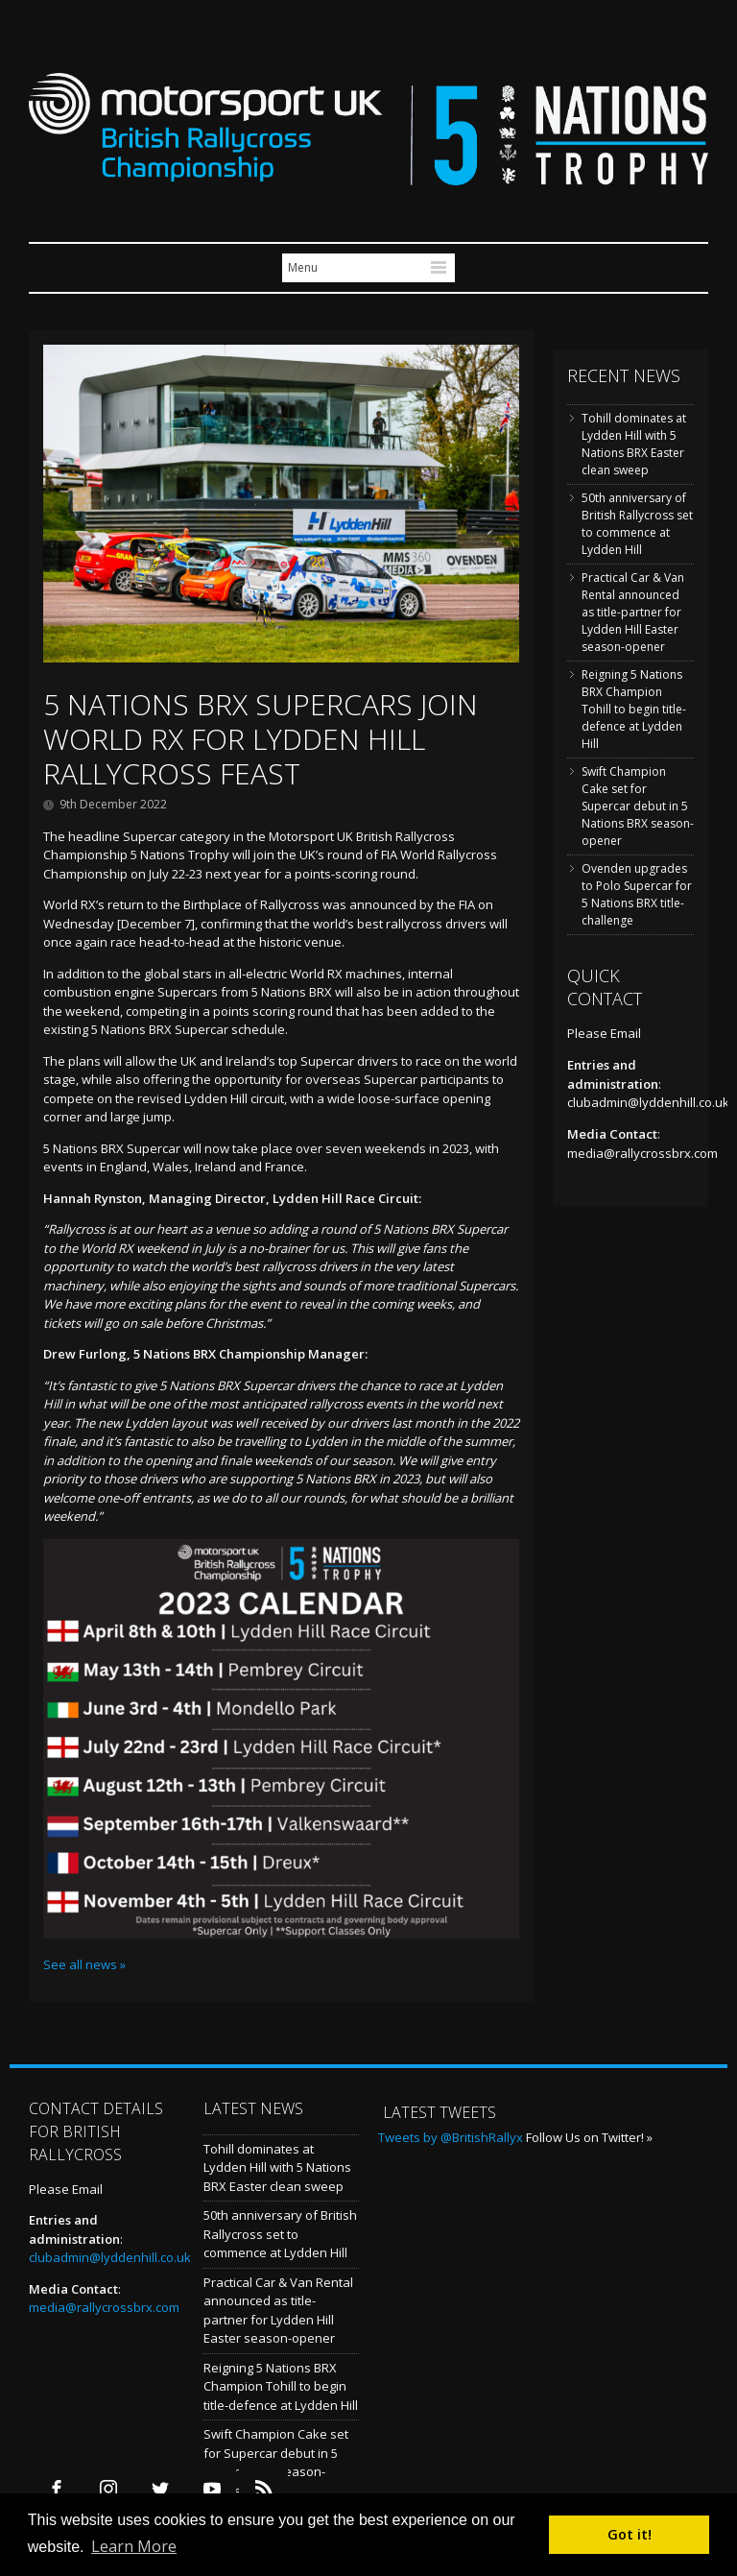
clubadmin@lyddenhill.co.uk (648, 1102)
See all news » (84, 1964)
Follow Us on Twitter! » (589, 2137)
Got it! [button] (629, 2534)
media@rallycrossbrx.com (642, 1153)
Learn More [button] (134, 2546)
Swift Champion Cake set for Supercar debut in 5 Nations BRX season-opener (638, 806)
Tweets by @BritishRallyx (450, 2137)
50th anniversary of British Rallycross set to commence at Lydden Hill (637, 524)
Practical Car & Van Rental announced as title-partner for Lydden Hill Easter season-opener (633, 612)
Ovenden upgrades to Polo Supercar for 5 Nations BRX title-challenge (637, 894)
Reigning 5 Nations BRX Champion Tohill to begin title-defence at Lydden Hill (634, 709)
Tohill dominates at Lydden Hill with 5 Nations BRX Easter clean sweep (634, 444)
